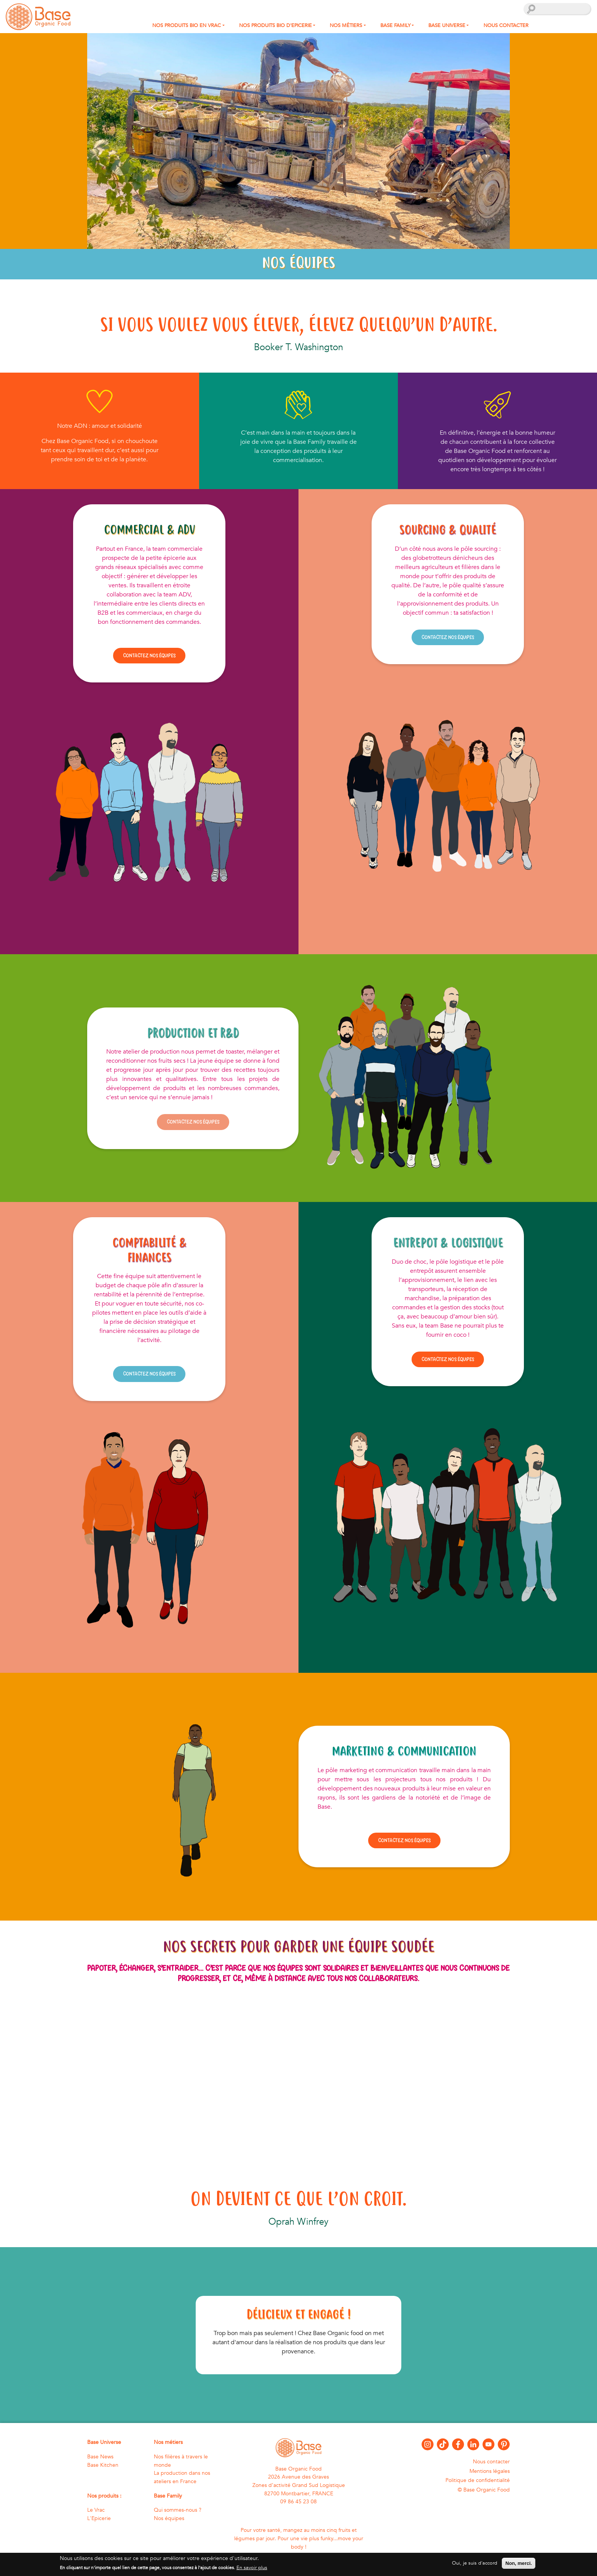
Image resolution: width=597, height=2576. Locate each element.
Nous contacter (506, 25)
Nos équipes (169, 2518)
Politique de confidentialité (477, 2480)
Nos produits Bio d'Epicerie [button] (275, 25)
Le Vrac (96, 2510)
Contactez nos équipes (149, 655)
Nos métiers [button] (346, 25)
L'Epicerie (99, 2518)
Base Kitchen (102, 2465)
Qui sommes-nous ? (177, 2510)
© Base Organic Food (484, 2489)
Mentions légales (489, 2471)
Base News (100, 2456)
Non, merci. (518, 2563)
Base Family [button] (395, 25)
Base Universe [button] (446, 25)
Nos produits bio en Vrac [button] (186, 25)
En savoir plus (251, 2567)
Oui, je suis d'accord (474, 2563)
